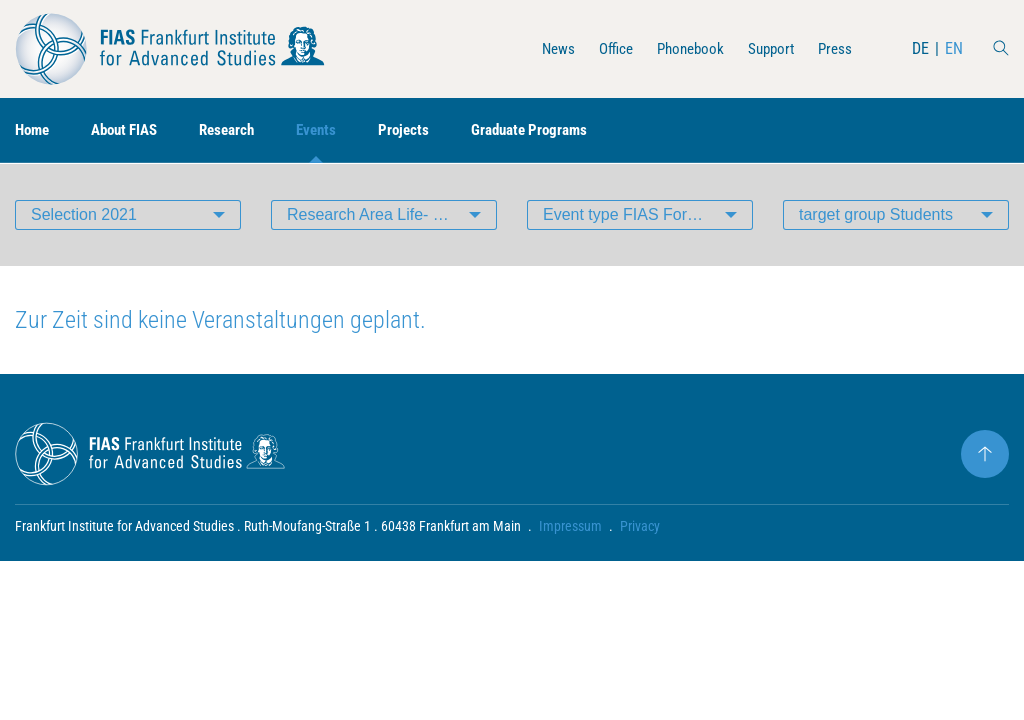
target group (876, 214)
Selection (84, 214)
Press (834, 48)
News (543, 48)
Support (767, 48)
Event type (626, 214)
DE (920, 48)
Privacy (640, 526)
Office (603, 48)
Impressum (570, 526)
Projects (424, 130)
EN (954, 48)
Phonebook (682, 48)
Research (241, 130)
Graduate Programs (555, 130)
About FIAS (132, 130)
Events (334, 130)
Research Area (392, 214)
